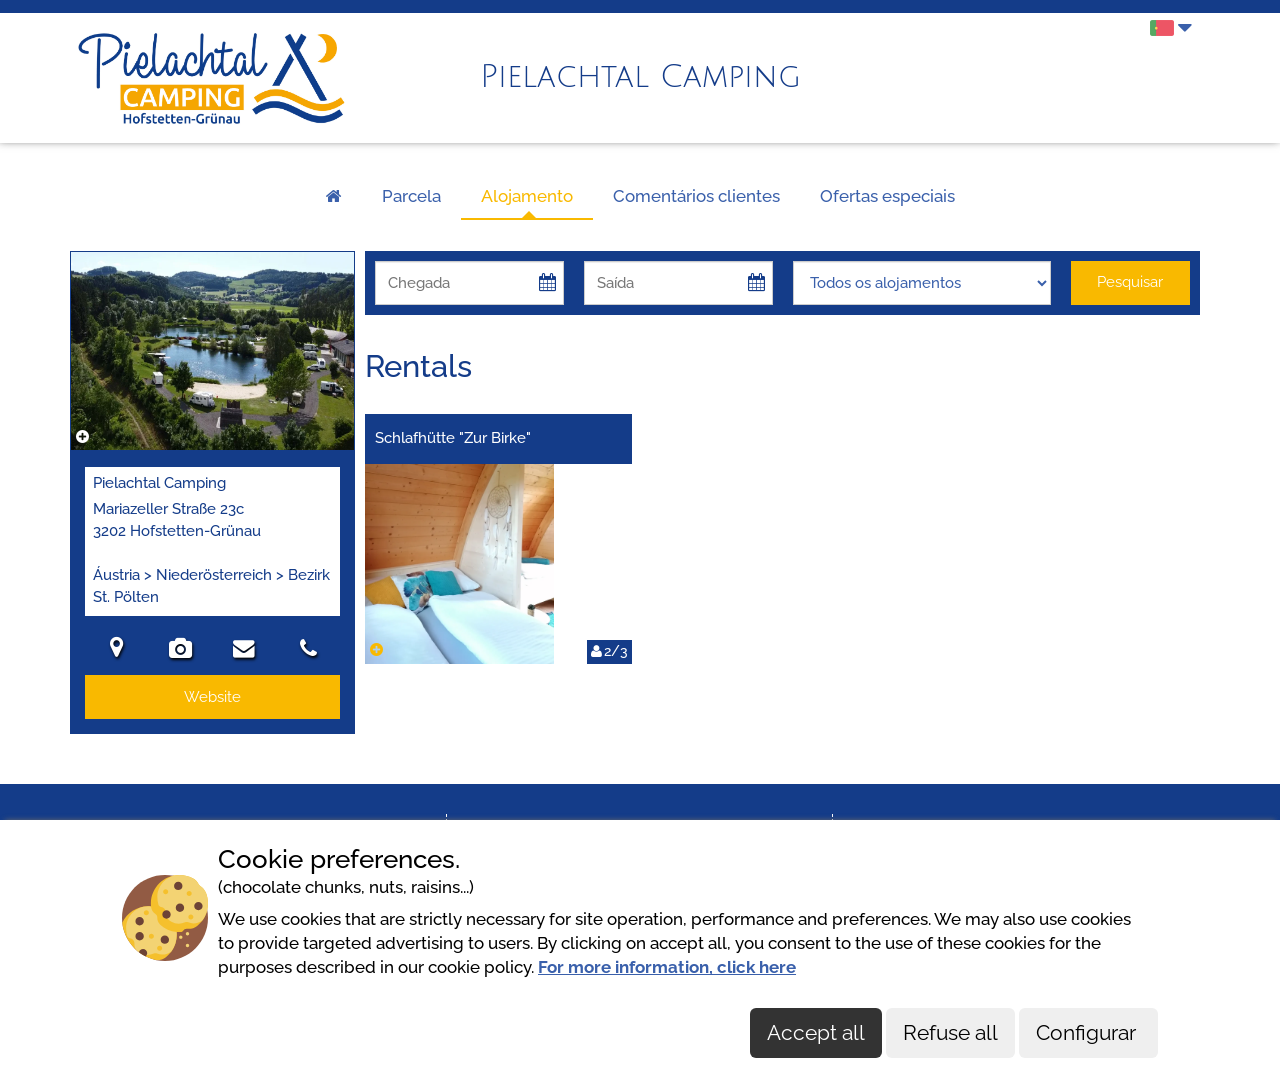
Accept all (816, 1032)
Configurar (1088, 1032)
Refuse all (950, 1032)
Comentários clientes (696, 196)
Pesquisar (1130, 282)
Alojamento (527, 196)
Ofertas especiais (887, 196)
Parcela (411, 196)
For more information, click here (667, 967)
